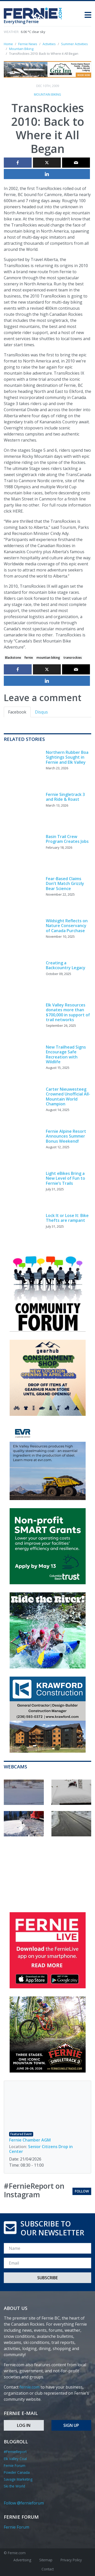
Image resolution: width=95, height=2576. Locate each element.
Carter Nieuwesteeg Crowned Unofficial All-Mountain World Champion (68, 1096)
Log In (23, 2425)
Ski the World (14, 2486)
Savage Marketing (18, 2479)
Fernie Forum (14, 2465)
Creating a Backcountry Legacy (65, 965)
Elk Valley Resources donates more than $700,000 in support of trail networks (68, 1012)
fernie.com (30, 2387)
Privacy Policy (71, 2559)
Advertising (22, 2559)
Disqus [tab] (41, 712)
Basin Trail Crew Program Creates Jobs (67, 839)
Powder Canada (17, 2472)
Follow (82, 2191)
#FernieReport (15, 2451)
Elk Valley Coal (15, 2458)
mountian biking (48, 657)
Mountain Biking (47, 94)
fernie (28, 657)
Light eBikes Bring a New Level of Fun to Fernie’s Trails (65, 1178)
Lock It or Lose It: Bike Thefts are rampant (67, 1218)
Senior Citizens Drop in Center (41, 2149)
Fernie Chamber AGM (30, 2140)
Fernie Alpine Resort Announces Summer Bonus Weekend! (66, 1136)
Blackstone (13, 657)
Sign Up (71, 2425)
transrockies (73, 657)
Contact (48, 2569)
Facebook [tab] (17, 712)
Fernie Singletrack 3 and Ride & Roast (65, 797)
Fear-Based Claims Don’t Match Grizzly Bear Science (65, 883)
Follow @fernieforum (24, 2503)
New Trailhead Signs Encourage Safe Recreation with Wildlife (66, 1054)
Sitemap (45, 2559)
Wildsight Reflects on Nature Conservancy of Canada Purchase (67, 925)
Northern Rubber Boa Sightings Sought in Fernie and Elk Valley (67, 757)
